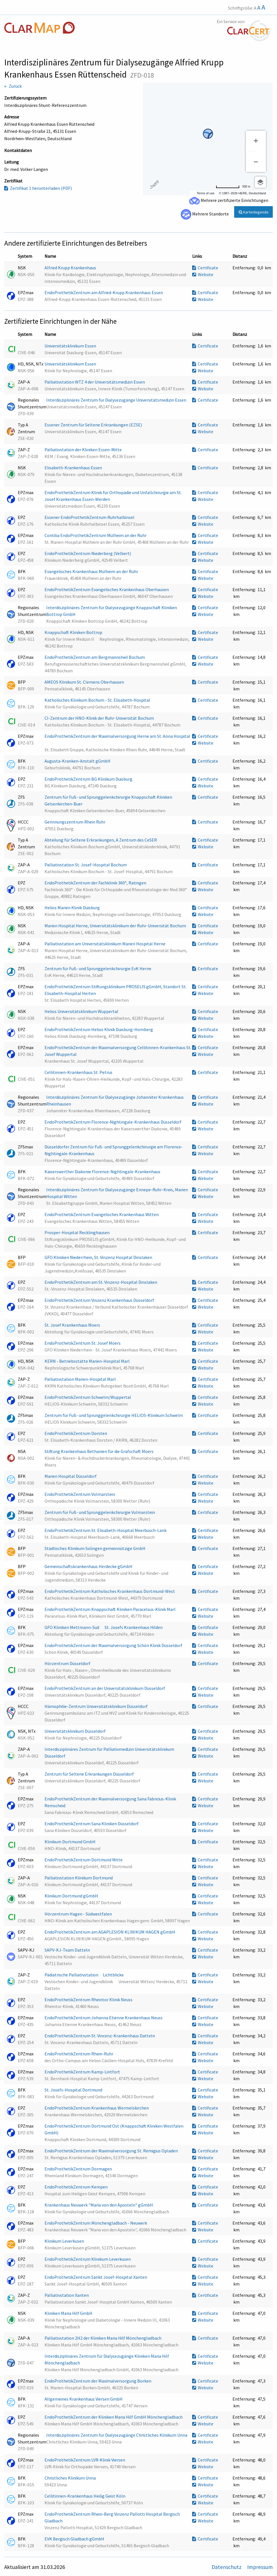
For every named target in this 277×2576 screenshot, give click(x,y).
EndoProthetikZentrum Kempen (76, 2187)
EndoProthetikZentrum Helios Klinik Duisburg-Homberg (99, 1029)
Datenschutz (227, 2567)
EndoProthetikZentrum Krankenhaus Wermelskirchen (97, 2108)
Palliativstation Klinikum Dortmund (79, 1878)
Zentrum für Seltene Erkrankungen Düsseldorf (90, 1774)
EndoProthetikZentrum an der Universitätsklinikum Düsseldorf (105, 1688)
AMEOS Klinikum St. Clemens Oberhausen (85, 682)
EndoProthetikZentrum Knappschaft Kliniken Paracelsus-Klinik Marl (110, 1609)
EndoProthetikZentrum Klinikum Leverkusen (88, 2259)
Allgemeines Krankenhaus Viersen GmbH (84, 2399)
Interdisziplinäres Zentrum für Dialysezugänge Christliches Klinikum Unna (117, 2435)
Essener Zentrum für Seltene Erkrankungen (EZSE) (94, 425)
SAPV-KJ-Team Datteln (68, 1950)
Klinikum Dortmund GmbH (70, 1841)
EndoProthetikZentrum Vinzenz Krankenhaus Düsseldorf (100, 1300)
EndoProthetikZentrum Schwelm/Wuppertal (88, 1397)
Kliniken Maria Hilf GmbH (69, 2313)
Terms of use (205, 193)
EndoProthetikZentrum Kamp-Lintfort (83, 2072)
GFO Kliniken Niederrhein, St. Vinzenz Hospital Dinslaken (99, 1257)
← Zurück (13, 86)
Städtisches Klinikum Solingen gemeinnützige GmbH (95, 1548)
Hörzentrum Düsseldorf (68, 1663)
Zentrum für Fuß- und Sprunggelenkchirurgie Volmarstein (100, 1512)
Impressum (260, 2567)
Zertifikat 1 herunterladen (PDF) (38, 188)
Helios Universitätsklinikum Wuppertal (82, 1011)
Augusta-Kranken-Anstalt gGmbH (78, 761)
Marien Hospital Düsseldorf (71, 1476)
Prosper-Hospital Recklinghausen (77, 1232)
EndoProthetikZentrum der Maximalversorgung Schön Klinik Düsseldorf (114, 1645)
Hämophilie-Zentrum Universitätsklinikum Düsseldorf (97, 1706)
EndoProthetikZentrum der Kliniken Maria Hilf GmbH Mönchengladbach (114, 2417)
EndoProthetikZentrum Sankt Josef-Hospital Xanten (96, 2277)
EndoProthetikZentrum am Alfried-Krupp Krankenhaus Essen (104, 292)
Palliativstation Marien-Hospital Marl (81, 1379)
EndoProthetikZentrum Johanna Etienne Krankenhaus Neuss (104, 2017)
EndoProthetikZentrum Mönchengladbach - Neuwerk (96, 2223)
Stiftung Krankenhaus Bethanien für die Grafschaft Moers (99, 1451)
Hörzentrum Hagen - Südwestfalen (79, 1914)
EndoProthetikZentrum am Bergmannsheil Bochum (95, 657)
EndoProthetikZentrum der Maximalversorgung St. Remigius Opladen (112, 2151)
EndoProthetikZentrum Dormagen (79, 2169)
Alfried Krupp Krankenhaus (71, 267)
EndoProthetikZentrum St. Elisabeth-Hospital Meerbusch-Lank (106, 1530)
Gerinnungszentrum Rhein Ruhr (75, 822)
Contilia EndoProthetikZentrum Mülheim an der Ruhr (96, 535)
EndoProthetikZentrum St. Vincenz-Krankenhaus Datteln (100, 2035)
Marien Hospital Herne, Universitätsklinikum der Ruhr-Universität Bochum (116, 925)
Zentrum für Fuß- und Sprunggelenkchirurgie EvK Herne (98, 968)
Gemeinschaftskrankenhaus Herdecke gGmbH (89, 1566)
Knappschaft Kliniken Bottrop (74, 632)
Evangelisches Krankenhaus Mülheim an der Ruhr (92, 571)
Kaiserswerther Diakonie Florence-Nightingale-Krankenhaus (103, 1171)
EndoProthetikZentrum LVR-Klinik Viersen (85, 2460)
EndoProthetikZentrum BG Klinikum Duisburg (89, 779)
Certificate (205, 267)
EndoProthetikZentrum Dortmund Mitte (84, 1859)
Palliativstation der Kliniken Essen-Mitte (84, 449)
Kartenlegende (254, 212)
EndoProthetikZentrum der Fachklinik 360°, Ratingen (96, 883)
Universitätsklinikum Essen (71, 346)
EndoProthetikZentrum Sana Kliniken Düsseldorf (92, 1823)
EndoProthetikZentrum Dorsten (76, 1433)
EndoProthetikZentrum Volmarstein (80, 1494)
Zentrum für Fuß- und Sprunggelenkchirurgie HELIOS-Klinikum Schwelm (114, 1415)
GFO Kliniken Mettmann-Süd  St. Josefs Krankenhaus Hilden (104, 1627)
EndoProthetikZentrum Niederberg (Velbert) (88, 553)
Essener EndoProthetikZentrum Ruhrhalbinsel (90, 517)
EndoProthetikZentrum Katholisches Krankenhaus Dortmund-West (110, 1591)
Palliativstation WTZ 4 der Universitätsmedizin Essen (95, 382)
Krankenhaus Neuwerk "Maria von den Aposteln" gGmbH (99, 2205)
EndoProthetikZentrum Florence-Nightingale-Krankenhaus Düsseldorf (113, 1122)
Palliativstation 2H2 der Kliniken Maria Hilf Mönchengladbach (103, 2338)
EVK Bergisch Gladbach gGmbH (75, 2539)
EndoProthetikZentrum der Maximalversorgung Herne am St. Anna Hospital (117, 736)
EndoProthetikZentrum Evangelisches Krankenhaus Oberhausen (107, 589)
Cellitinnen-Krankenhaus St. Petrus (79, 1072)
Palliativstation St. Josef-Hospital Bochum (86, 865)
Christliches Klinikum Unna (71, 2478)
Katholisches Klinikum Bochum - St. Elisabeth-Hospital (98, 700)
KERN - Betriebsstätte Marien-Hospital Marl (87, 1361)
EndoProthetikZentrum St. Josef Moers (83, 1343)
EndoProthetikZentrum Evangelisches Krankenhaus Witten (102, 1214)
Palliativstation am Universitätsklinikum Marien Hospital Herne (105, 943)
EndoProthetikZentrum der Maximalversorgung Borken (98, 2381)
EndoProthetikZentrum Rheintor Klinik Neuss (89, 1999)
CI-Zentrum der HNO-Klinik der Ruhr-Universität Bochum (100, 718)
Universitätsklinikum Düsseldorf (76, 1731)
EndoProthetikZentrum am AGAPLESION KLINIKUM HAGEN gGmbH (110, 1932)
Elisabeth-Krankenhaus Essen (74, 467)
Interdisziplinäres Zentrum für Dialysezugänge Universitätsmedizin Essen (116, 400)
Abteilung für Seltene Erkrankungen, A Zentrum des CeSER (101, 840)
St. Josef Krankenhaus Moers (73, 1325)
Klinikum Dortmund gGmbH (72, 1896)
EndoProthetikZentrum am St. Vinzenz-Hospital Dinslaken (101, 1282)
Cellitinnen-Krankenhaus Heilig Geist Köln (85, 2496)
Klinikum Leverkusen (65, 2241)
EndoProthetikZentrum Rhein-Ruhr (79, 2054)
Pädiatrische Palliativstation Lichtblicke (86, 1975)
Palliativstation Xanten (67, 2295)
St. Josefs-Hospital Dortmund (74, 2090)
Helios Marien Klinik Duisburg (73, 907)
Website (202, 274)
